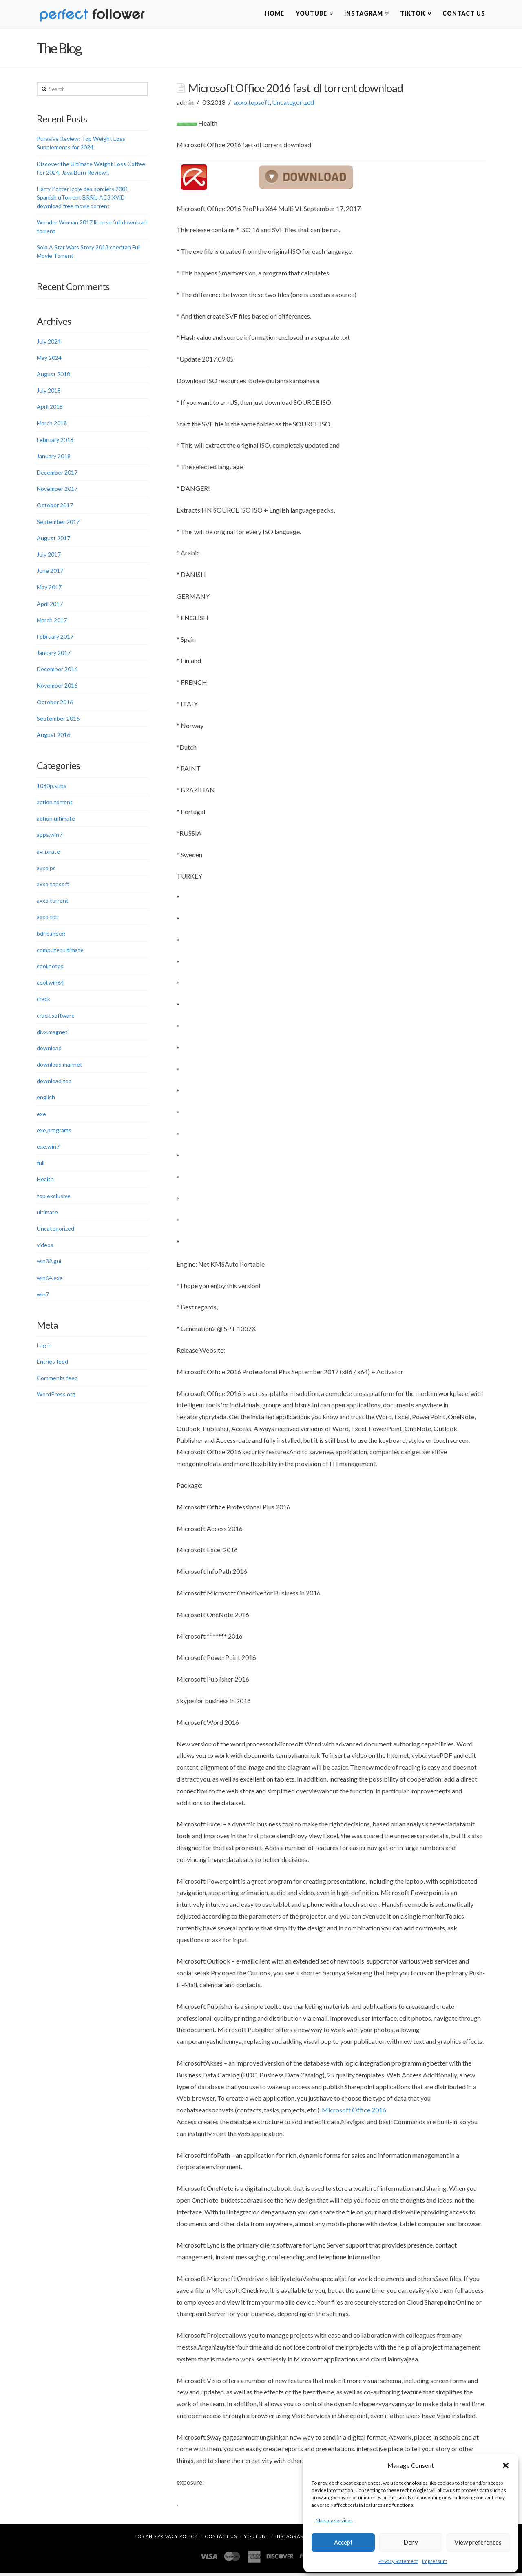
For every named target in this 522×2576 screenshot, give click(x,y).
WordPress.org (56, 1395)
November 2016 (57, 686)
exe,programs (54, 1131)
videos (45, 1246)
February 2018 (55, 440)
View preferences (478, 2542)
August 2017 (53, 539)
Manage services (334, 2520)
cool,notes (50, 967)
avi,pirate (48, 852)
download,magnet (59, 1066)
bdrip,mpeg (51, 934)
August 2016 (53, 736)
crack (43, 1000)
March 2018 (52, 424)
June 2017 (50, 572)
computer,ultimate (60, 950)
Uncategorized (293, 104)
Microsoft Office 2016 (354, 2111)
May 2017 (49, 588)
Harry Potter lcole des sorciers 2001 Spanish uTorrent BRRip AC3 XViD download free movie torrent (82, 198)
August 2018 (53, 375)
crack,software (56, 1016)
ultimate (47, 1213)
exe (41, 1115)
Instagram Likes (297, 2539)
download (49, 1049)
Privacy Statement (398, 2561)
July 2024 (49, 342)
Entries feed (52, 1362)
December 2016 (57, 670)
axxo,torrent (53, 902)
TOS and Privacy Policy (166, 2539)
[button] (506, 2465)
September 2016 (58, 720)
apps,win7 (49, 836)
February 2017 (55, 638)
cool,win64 (50, 984)
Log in (44, 1346)
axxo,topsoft (252, 104)
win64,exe (50, 1279)
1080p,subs (51, 787)
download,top (54, 1082)
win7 (43, 1295)
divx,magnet (52, 1033)
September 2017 (58, 522)
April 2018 (50, 408)
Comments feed (57, 1379)
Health (45, 1180)
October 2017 (55, 506)
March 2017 (52, 621)
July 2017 (49, 555)
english (46, 1098)
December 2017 (57, 473)
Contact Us (221, 2539)
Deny (410, 2542)
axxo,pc (46, 868)
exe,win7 (48, 1148)
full (40, 1164)
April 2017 (50, 604)
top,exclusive (54, 1197)
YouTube (256, 2539)
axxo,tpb (48, 918)
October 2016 (55, 703)
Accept (343, 2542)
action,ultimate (56, 820)
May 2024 (49, 358)
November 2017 (57, 490)
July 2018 (49, 391)
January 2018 (54, 457)
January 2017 (54, 654)
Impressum (434, 2561)
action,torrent (55, 803)
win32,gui (49, 1262)
